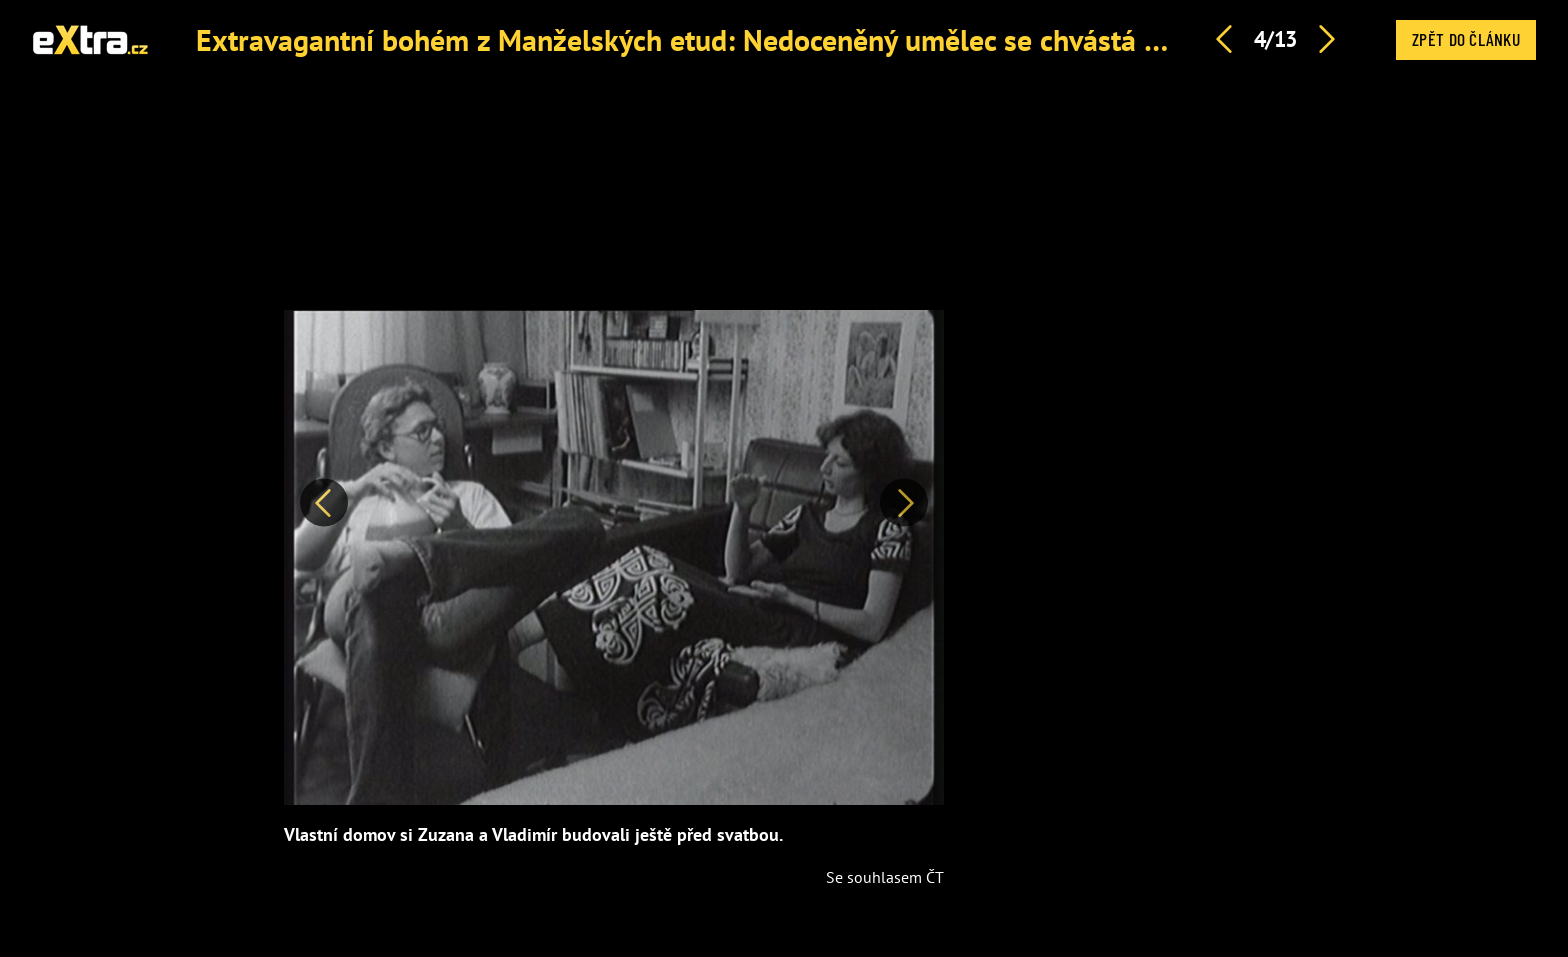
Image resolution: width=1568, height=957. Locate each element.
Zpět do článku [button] (1466, 39)
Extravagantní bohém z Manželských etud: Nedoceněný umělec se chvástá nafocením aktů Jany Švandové (864, 39)
